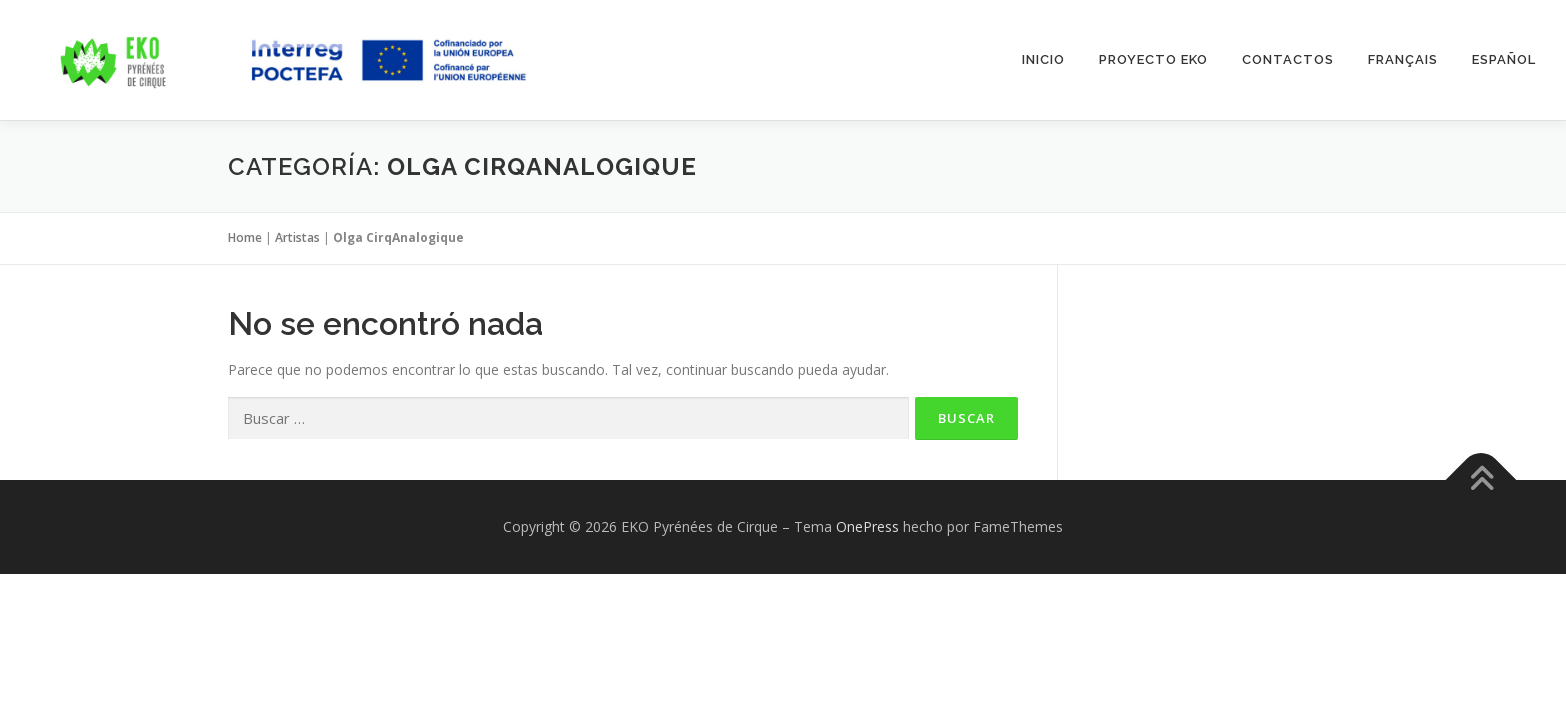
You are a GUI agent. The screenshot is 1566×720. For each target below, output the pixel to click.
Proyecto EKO (1153, 59)
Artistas (297, 237)
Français (1403, 59)
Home (245, 237)
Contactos (1288, 59)
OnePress (867, 526)
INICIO (1043, 59)
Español (1504, 59)
